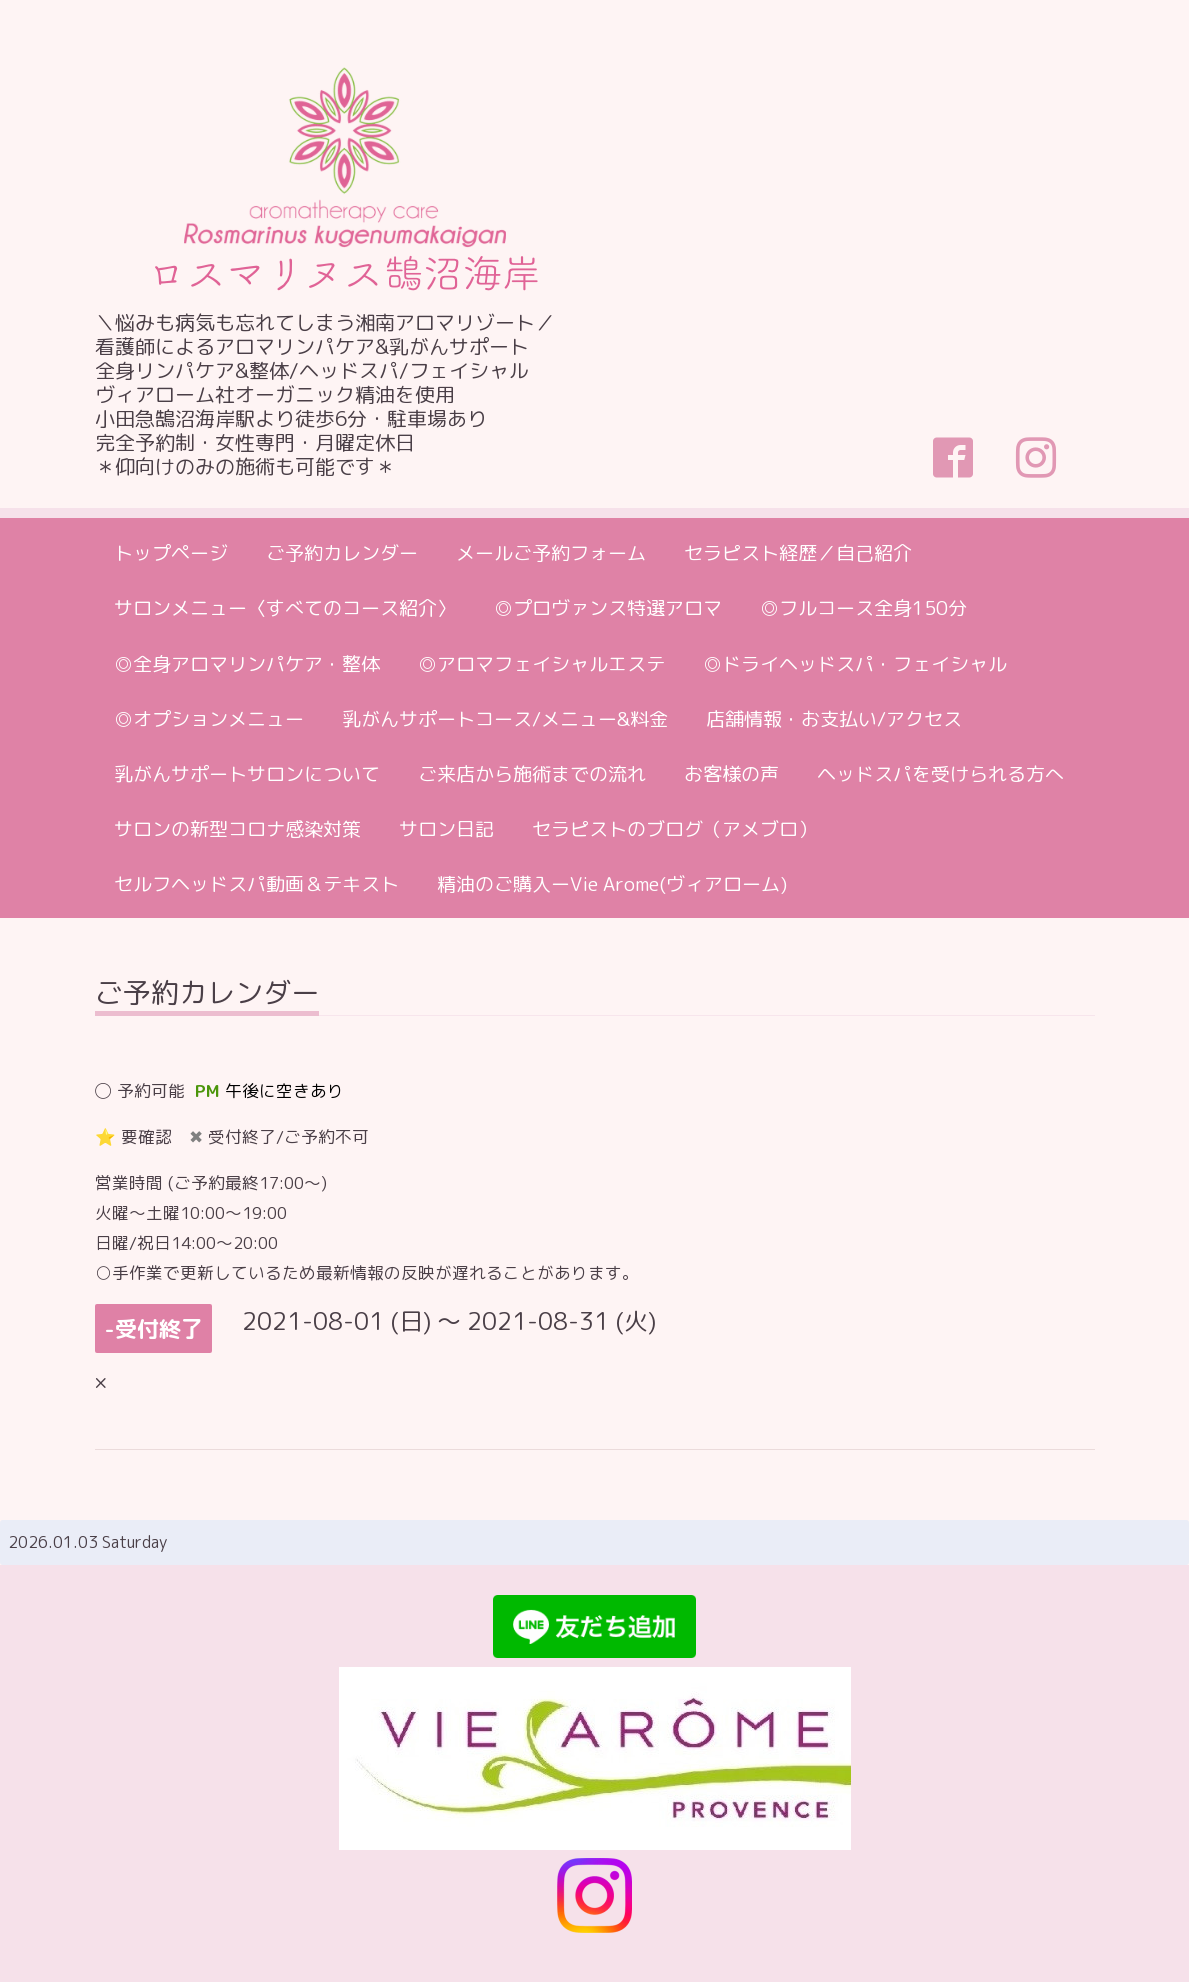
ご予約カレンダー (342, 553)
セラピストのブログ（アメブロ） (674, 829)
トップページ (171, 553)
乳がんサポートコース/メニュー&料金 (505, 719)
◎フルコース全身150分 (863, 608)
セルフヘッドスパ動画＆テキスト (256, 884)
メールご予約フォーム (551, 553)
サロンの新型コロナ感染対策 (237, 829)
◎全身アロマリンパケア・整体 (247, 664)
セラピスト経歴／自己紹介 (798, 553)
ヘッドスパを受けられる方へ (940, 774)
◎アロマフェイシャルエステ (541, 664)
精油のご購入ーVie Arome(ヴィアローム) (612, 884)
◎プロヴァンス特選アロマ (608, 608)
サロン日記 (446, 829)
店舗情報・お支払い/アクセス (834, 719)
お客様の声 (731, 774)
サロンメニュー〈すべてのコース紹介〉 (285, 608)
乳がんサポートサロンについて (247, 774)
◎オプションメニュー (209, 719)
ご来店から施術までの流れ (532, 774)
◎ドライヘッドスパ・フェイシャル (855, 664)
